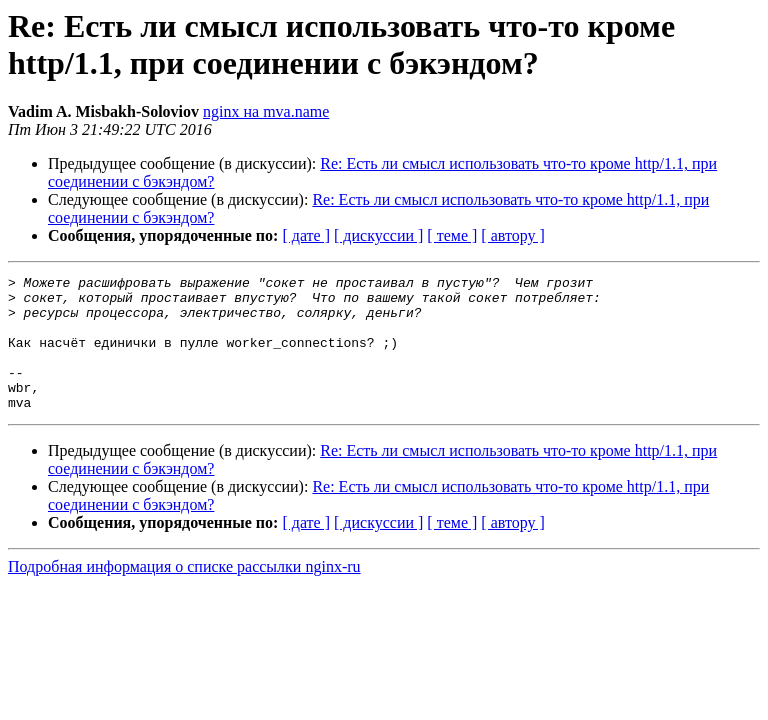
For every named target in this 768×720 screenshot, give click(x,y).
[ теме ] (452, 235)
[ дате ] (306, 235)
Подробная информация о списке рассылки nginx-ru (184, 593)
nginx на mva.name (266, 111)
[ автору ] (512, 235)
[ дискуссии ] (378, 235)
